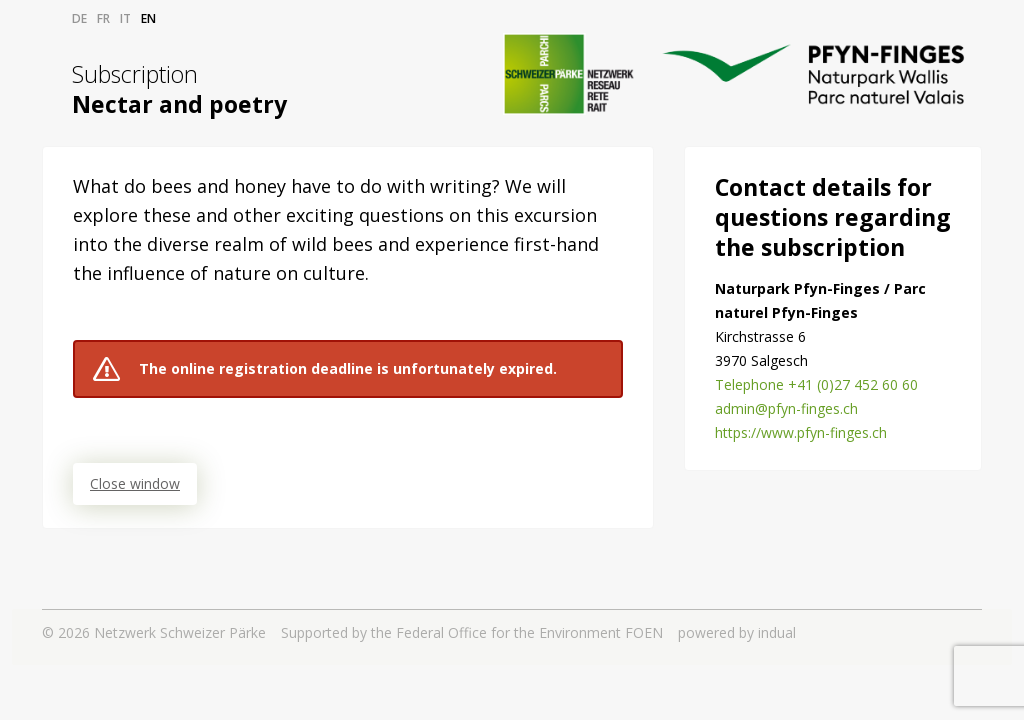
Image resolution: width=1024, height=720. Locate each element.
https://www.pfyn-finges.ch (801, 432)
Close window (135, 483)
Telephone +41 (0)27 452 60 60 (816, 384)
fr (103, 18)
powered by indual (737, 632)
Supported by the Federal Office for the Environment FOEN (472, 632)
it (125, 18)
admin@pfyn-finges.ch (786, 408)
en (148, 18)
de (79, 18)
